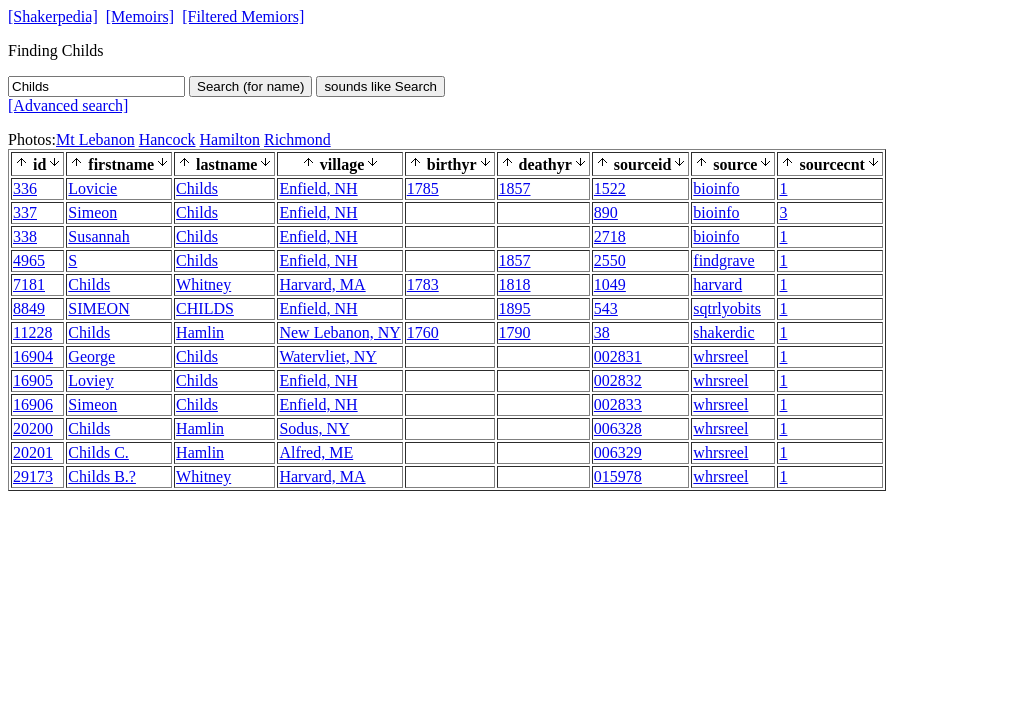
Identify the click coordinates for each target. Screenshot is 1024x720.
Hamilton (230, 139)
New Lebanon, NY (339, 332)
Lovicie (92, 188)
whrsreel (720, 356)
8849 (29, 308)
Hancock (167, 139)
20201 (33, 452)
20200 (33, 428)
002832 (618, 380)
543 (606, 308)
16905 (33, 380)
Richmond (297, 139)
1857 (515, 188)
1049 (610, 284)
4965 (29, 260)
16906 (33, 404)
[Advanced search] (68, 105)
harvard (717, 284)
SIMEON (98, 308)
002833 (618, 404)
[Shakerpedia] (53, 16)
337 (25, 212)
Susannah (98, 236)
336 (25, 188)
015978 (618, 476)
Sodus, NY (314, 428)
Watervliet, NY (327, 356)
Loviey (90, 380)
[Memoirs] (140, 16)
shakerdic (723, 332)
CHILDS (205, 308)
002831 (618, 356)
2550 (610, 260)
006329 (618, 452)
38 (602, 332)
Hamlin (200, 332)
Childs (197, 188)
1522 (610, 188)
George (91, 356)
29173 (33, 476)
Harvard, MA (322, 284)
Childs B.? (102, 476)
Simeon (92, 212)
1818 (515, 284)
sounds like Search (380, 86)
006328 (618, 428)
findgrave (723, 260)
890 (606, 212)
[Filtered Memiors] (243, 16)
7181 (29, 284)
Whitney (203, 284)
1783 (423, 284)
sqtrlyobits (727, 308)
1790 (515, 332)
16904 (33, 356)
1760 (423, 332)
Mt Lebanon (95, 139)
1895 (515, 308)
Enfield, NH (318, 188)
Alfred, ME (316, 452)
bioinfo (716, 188)
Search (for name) (250, 86)
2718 (610, 236)
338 (25, 236)
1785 (423, 188)
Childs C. (98, 452)
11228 (32, 332)
